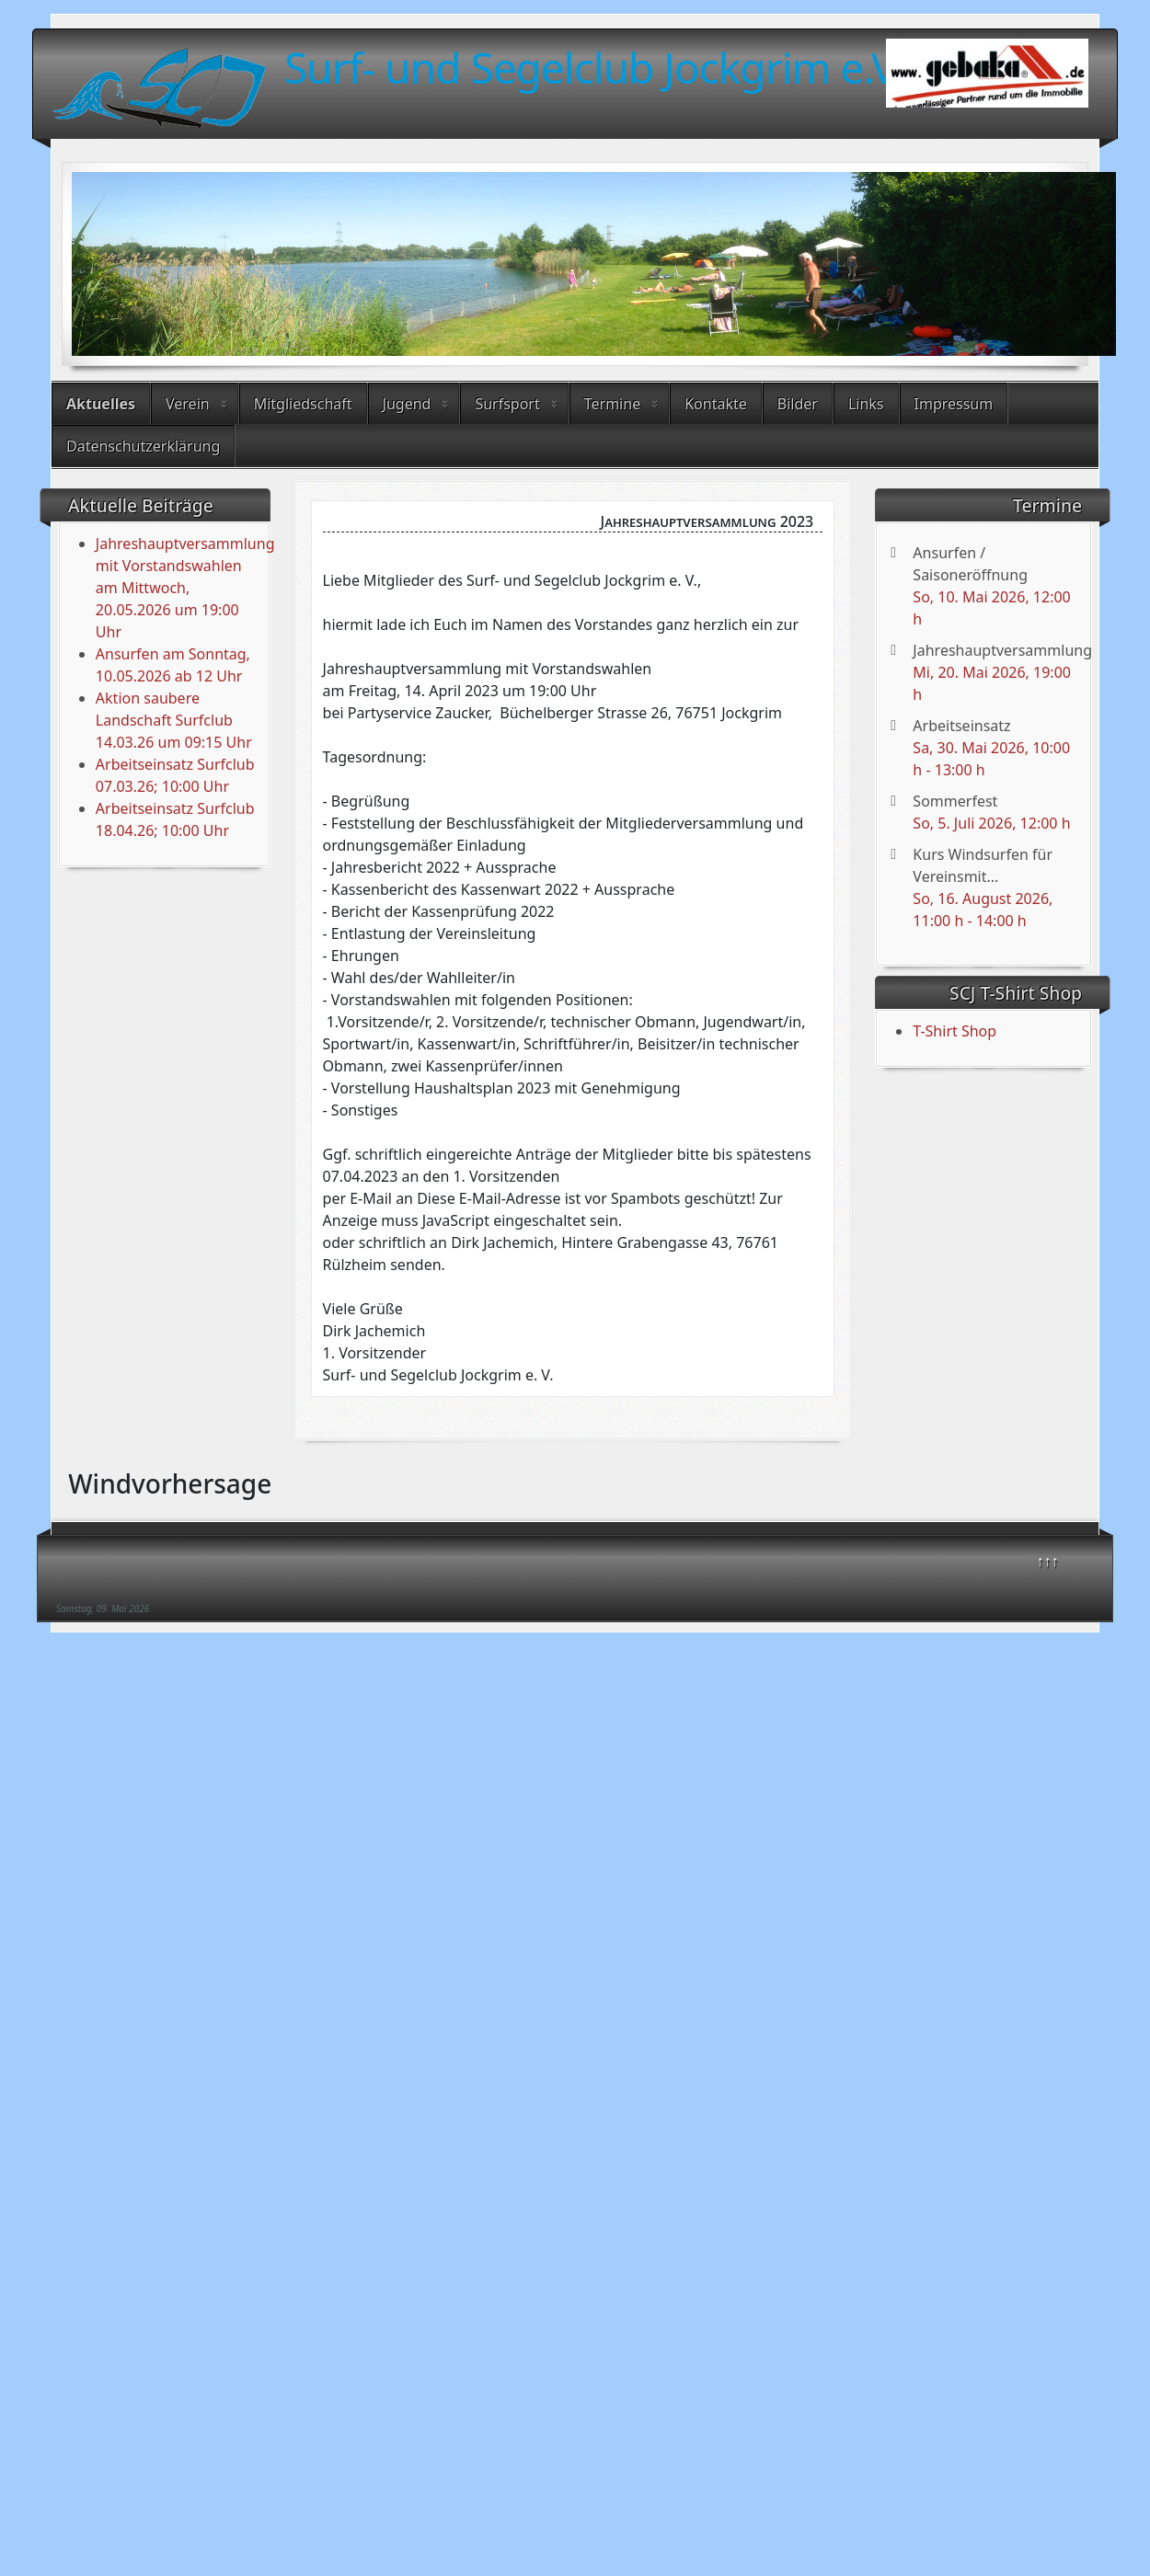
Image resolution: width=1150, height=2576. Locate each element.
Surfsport (507, 404)
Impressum (954, 404)
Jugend (407, 404)
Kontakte (715, 404)
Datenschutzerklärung (143, 446)
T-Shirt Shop (954, 1031)
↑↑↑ (1048, 1561)
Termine (612, 404)
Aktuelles (100, 404)
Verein (188, 404)
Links (866, 404)
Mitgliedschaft (303, 404)
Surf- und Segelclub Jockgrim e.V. (594, 67)
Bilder (797, 404)
